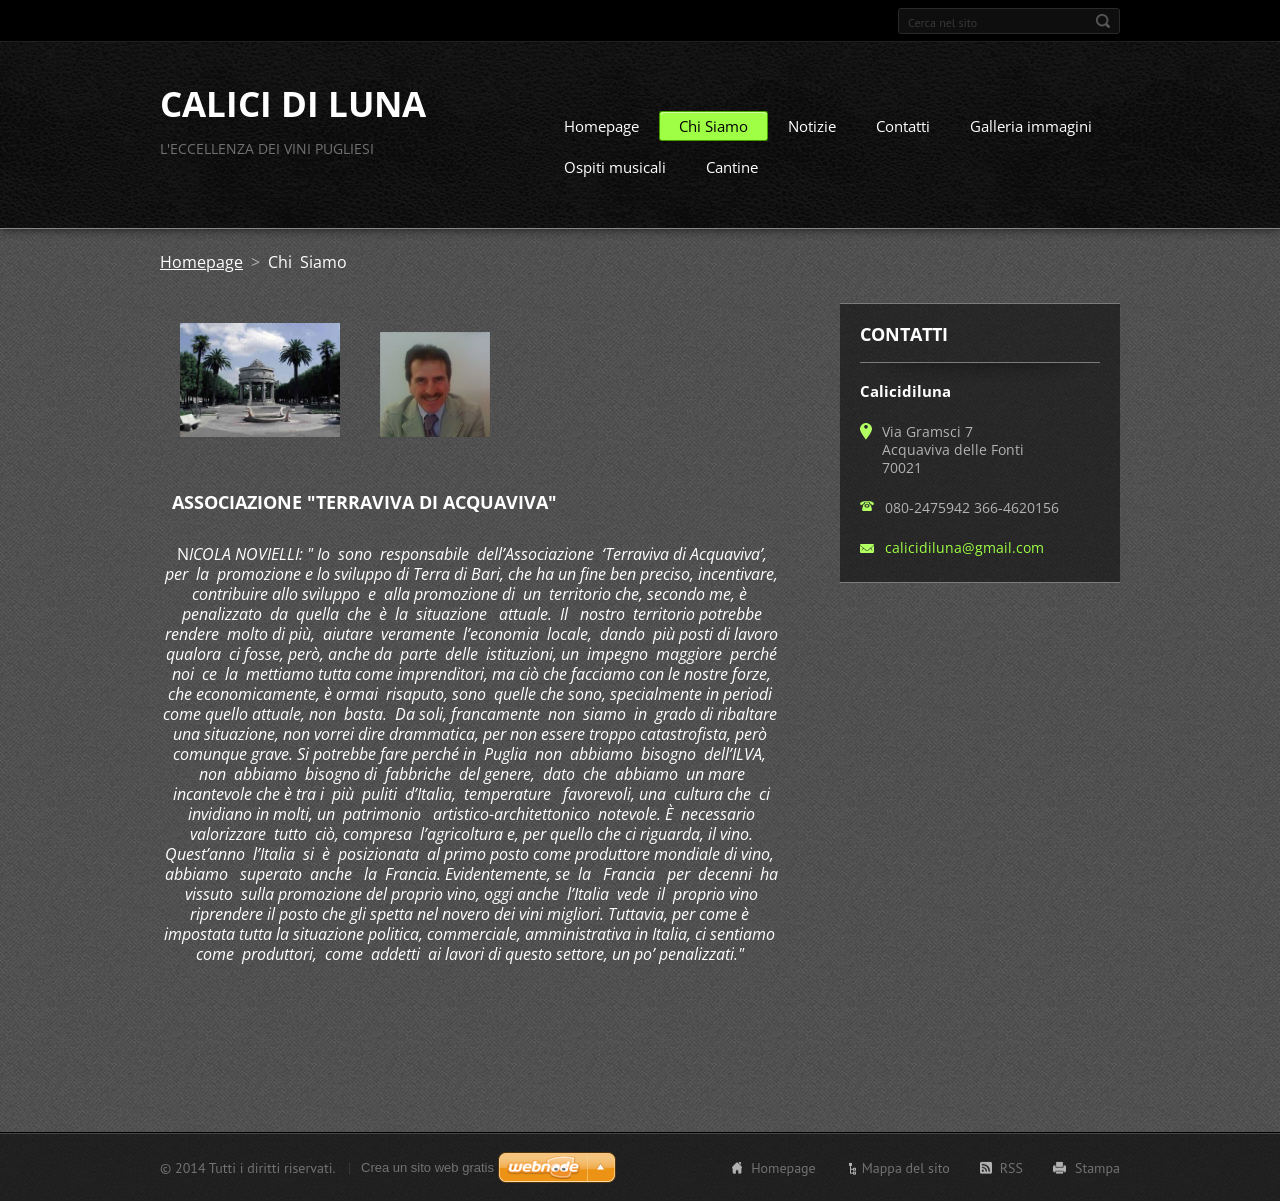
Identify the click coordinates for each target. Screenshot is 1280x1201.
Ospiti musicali (615, 167)
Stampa (1097, 1167)
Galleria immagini (1031, 126)
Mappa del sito (906, 1167)
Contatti (903, 126)
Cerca (1103, 21)
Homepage (601, 126)
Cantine (732, 167)
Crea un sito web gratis (427, 1166)
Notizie (812, 126)
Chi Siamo (713, 126)
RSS (1011, 1167)
